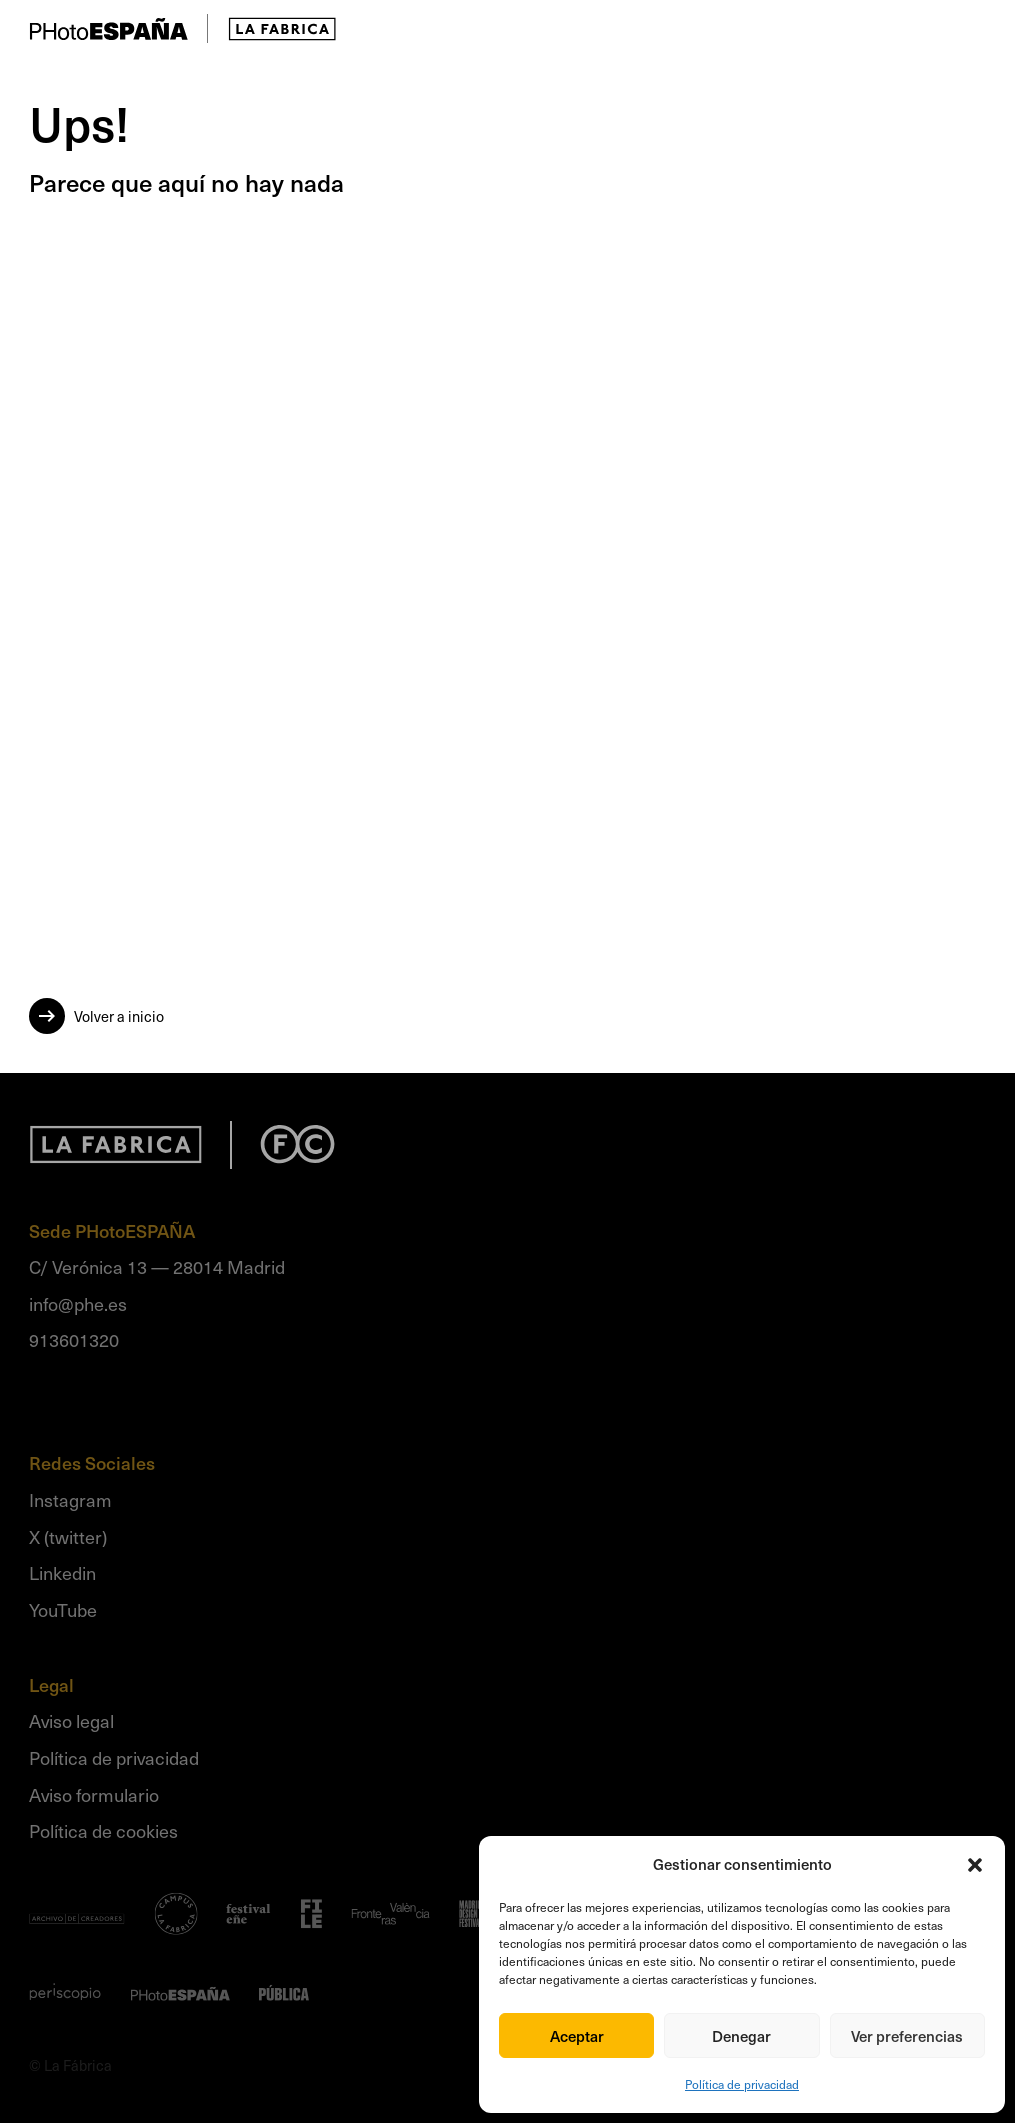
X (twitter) (68, 1536)
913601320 (74, 1339)
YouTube (63, 1609)
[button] (975, 1865)
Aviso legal (71, 1720)
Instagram (70, 1499)
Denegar (741, 2036)
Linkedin (62, 1572)
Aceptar (577, 2036)
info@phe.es (78, 1303)
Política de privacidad (742, 2084)
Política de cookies (103, 1830)
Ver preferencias (907, 2036)
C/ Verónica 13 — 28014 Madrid (157, 1266)
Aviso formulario (94, 1794)
